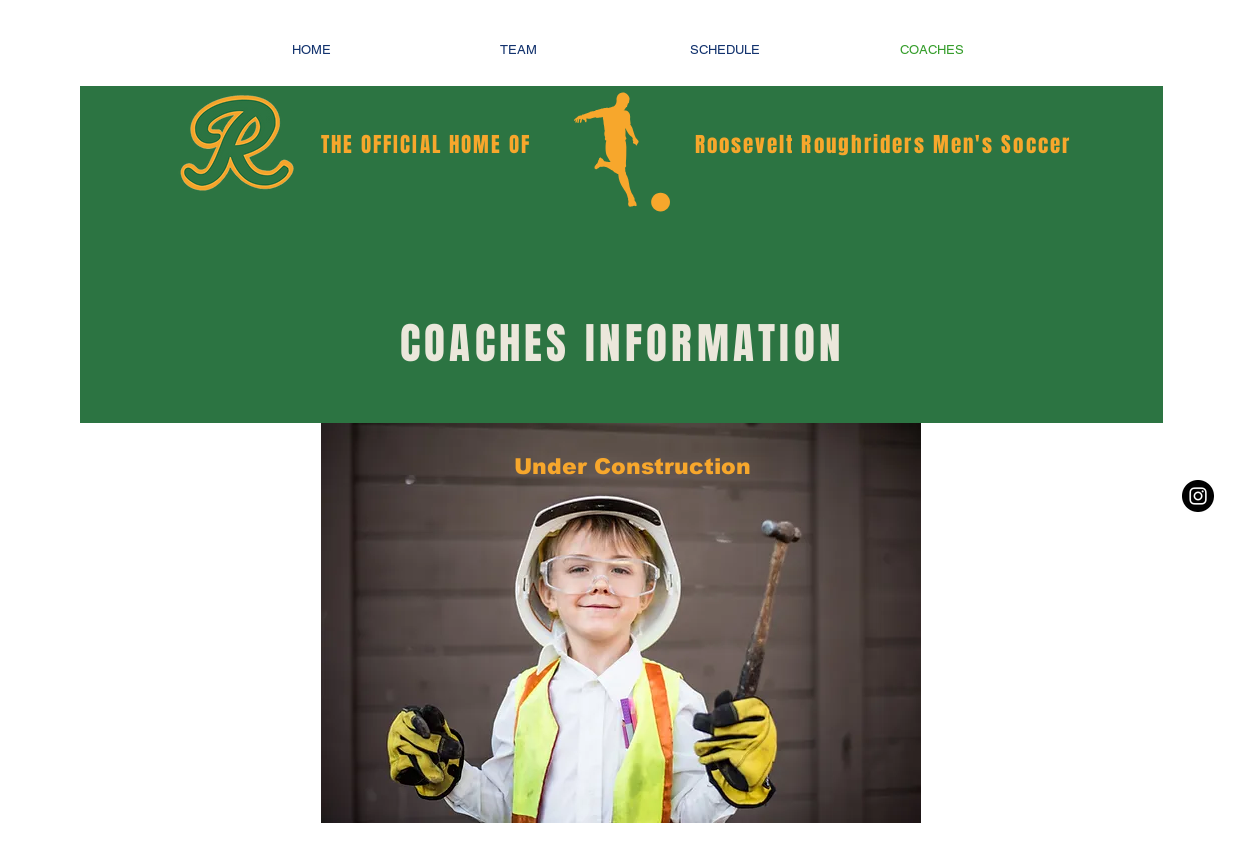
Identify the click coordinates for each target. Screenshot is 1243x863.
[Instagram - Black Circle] (1198, 496)
